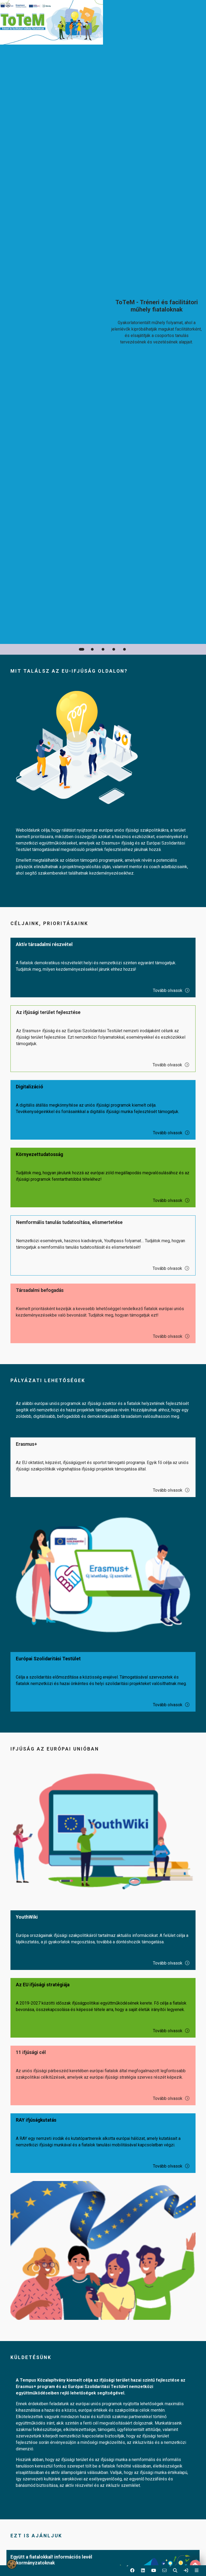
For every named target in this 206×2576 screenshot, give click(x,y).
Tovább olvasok (171, 990)
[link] (186, 2570)
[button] (132, 2570)
